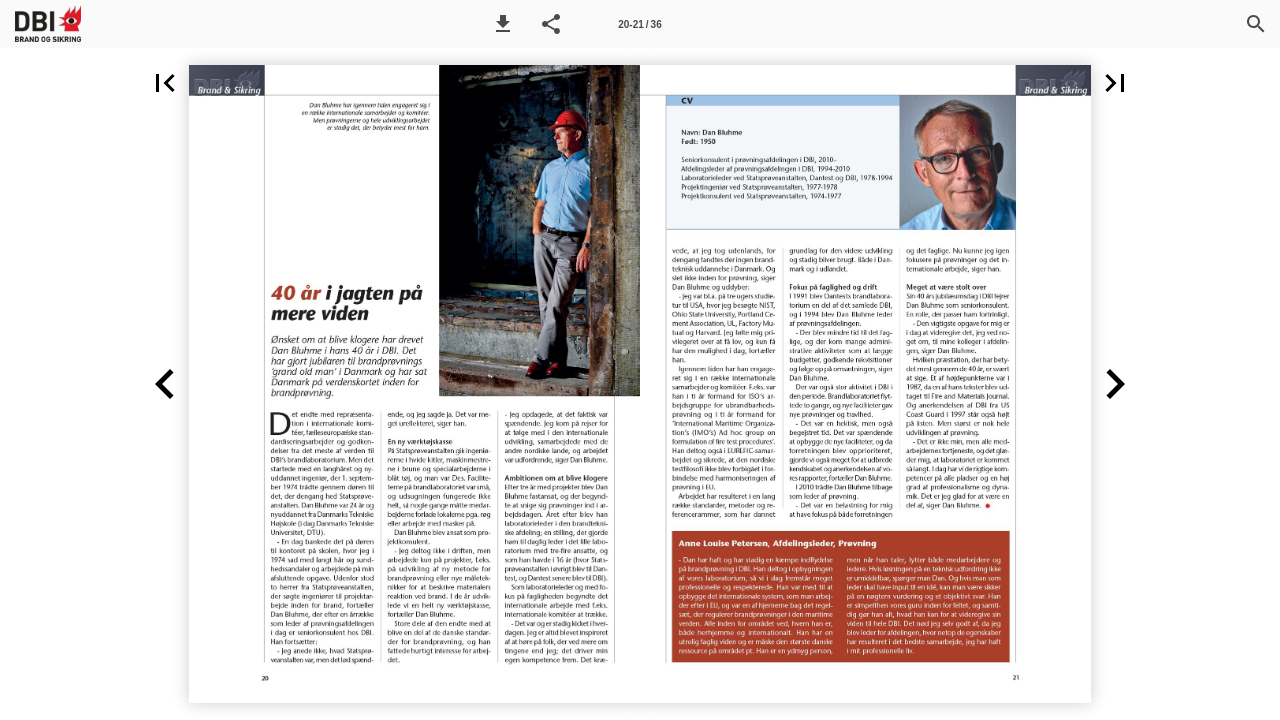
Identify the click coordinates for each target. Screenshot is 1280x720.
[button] (503, 24)
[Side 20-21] (640, 24)
